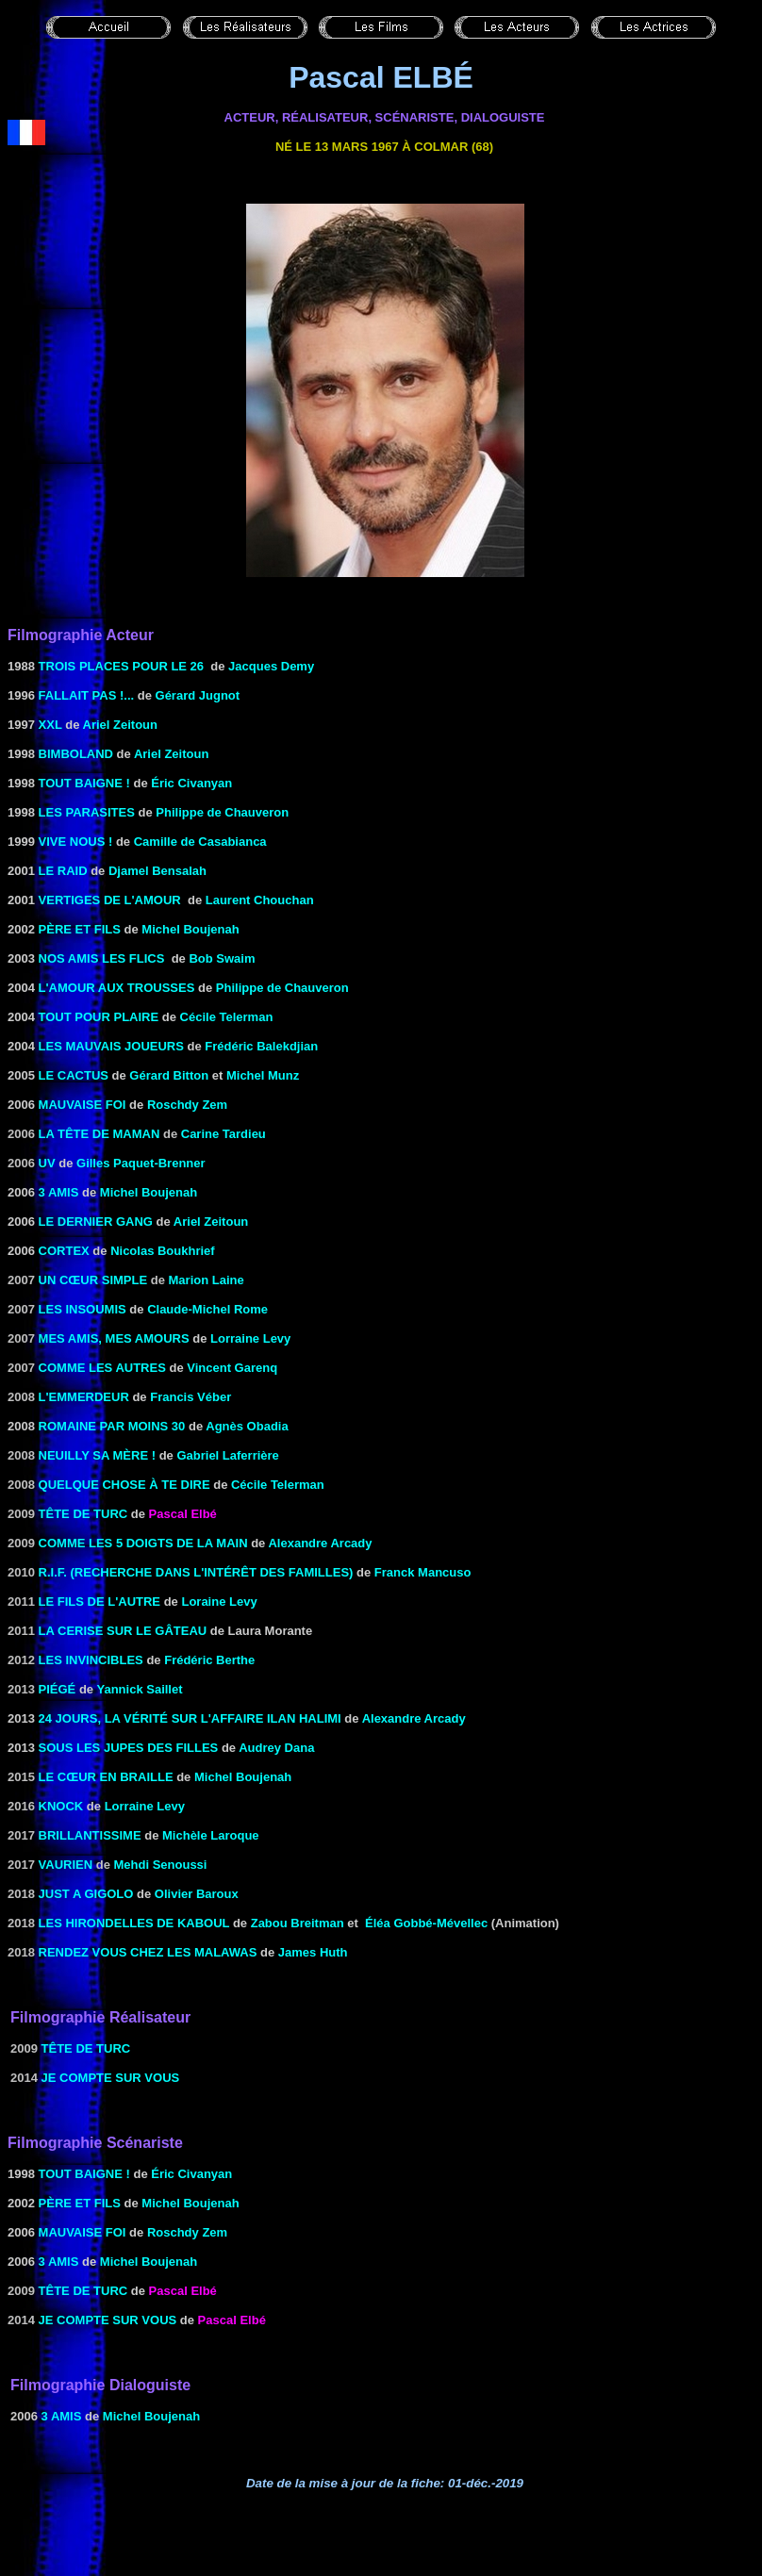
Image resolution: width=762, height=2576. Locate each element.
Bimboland (76, 754)
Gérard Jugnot (198, 695)
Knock (61, 1806)
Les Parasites (87, 812)
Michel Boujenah (190, 929)
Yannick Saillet (139, 1689)
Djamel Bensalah (157, 871)
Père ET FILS (80, 929)
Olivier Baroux (197, 1894)
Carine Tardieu (223, 1134)
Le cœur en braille (106, 1777)
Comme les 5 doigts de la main (143, 1543)
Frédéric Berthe (209, 1660)
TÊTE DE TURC (83, 1514)
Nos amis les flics (102, 958)
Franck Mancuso (423, 1572)
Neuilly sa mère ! (97, 1455)
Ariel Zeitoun (120, 725)
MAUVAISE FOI (82, 1105)
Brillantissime (90, 1835)
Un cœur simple (93, 1280)
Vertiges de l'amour (110, 900)
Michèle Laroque (210, 1835)
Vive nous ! (76, 841)
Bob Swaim (222, 958)
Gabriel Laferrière (227, 1455)
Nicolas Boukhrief (162, 1251)
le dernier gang (96, 1221)
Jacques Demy (271, 666)
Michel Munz (262, 1075)
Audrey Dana (276, 1748)
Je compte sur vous (110, 2078)
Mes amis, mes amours (114, 1338)
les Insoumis (82, 1309)
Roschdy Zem (187, 1105)
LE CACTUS (73, 1075)
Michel (119, 1192)
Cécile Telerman (226, 1017)
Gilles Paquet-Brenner (141, 1163)
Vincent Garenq (232, 1368)
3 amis (59, 1192)
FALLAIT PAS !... (84, 695)
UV (47, 1163)
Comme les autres (102, 1368)
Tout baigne (81, 783)
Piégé (57, 1689)
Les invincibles (91, 1660)
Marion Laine (206, 1280)
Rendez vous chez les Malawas (148, 1952)
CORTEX (64, 1251)
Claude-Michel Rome (207, 1309)
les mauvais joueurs (111, 1046)
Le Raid (63, 871)
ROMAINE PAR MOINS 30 (112, 1426)
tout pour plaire (99, 1017)
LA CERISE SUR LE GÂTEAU (123, 1631)
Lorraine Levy (250, 1338)
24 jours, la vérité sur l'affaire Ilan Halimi (190, 1718)
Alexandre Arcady (320, 1543)
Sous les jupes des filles (129, 1748)
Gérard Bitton (168, 1075)
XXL (50, 725)
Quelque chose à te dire (124, 1485)
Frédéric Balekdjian (261, 1046)
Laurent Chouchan (260, 900)
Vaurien (66, 1865)
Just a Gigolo (86, 1894)
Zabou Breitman (297, 1923)
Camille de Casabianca (200, 841)
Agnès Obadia (247, 1426)
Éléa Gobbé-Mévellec (426, 1923)
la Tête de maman (99, 1134)
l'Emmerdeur (84, 1397)
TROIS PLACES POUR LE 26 (122, 666)
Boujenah (167, 1192)
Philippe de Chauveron (222, 812)
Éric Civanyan (191, 783)
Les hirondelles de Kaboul (134, 1923)
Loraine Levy (219, 1601)
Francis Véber (190, 1397)
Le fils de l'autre (99, 1601)
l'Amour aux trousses (117, 988)
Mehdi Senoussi (160, 1865)
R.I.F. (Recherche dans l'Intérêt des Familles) (196, 1572)
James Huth (313, 1952)
